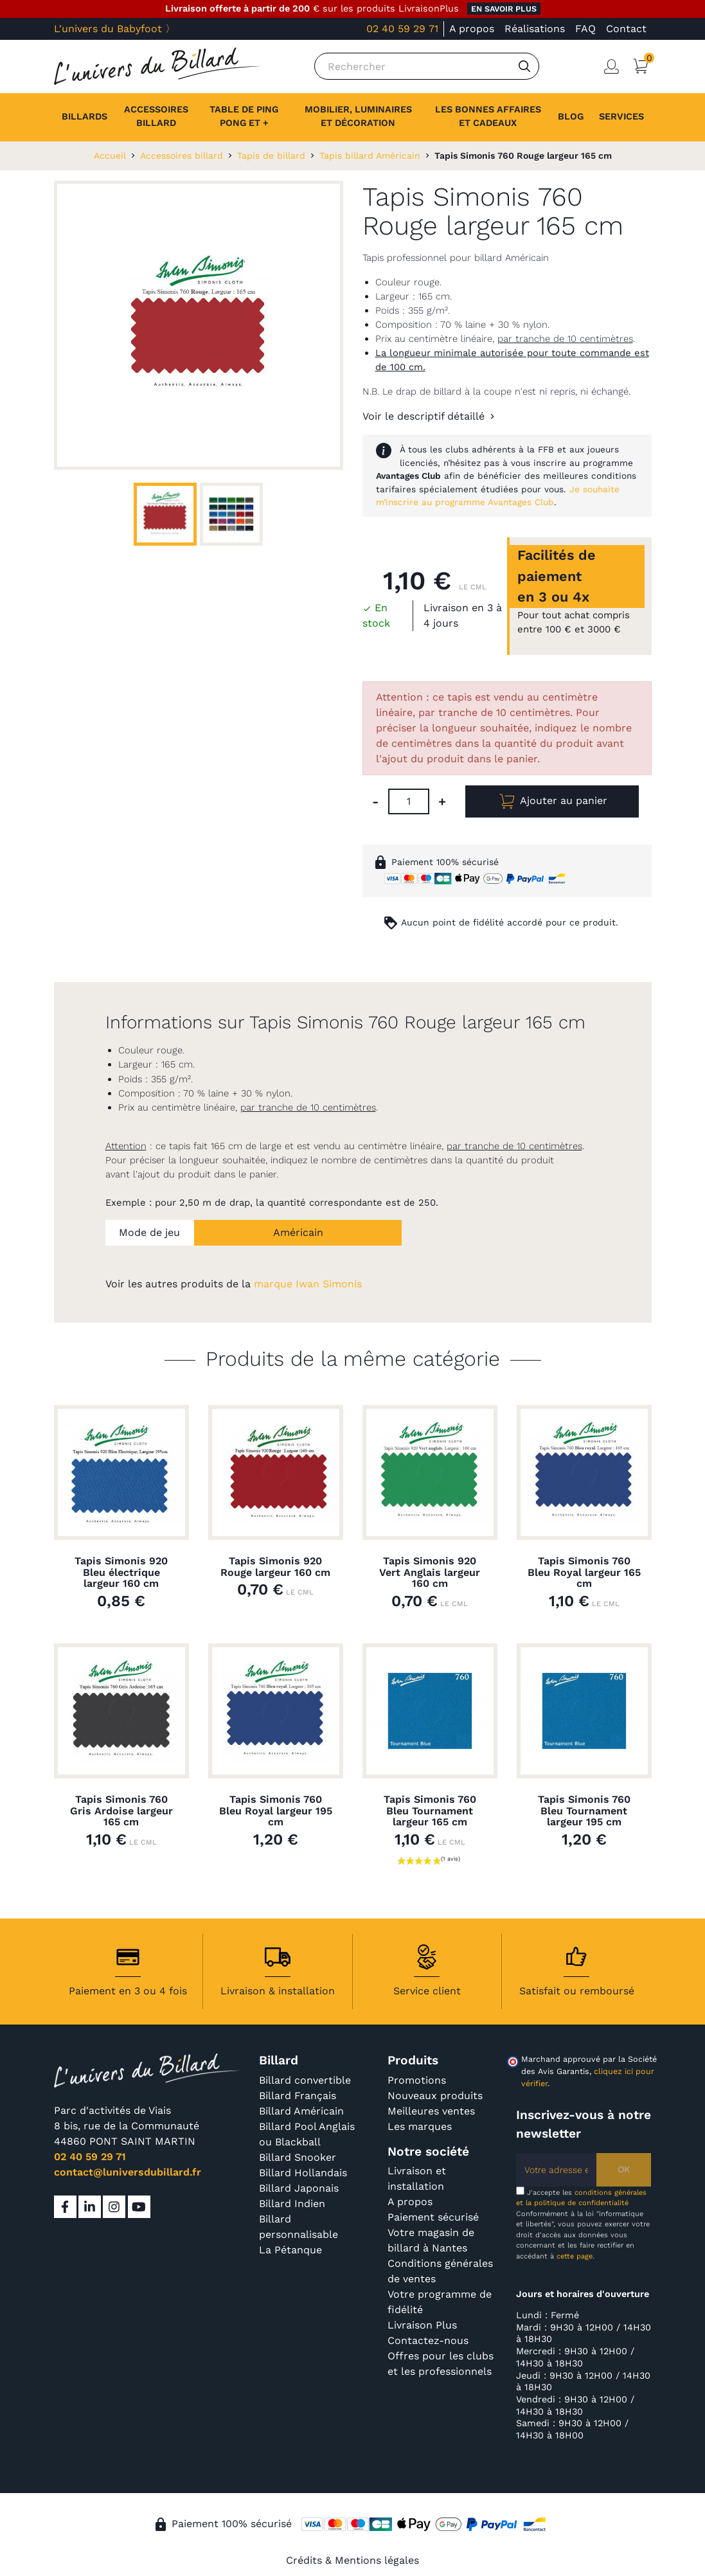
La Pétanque (290, 2250)
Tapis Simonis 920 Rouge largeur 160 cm (275, 1566)
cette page (575, 2256)
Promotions (417, 2080)
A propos (471, 28)
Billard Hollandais (303, 2173)
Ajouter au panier (552, 801)
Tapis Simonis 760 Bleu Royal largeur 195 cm (275, 1811)
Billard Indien (292, 2203)
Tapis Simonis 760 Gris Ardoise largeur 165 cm (121, 1811)
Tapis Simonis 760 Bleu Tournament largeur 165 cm (430, 1811)
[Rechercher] (426, 66)
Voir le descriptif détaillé (423, 416)
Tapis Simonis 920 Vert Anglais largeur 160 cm (429, 1572)
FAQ (585, 28)
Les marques (420, 2126)
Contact (626, 28)
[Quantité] (408, 801)
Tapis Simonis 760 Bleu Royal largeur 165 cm (584, 1572)
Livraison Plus (422, 2325)
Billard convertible (305, 2080)
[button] (621, 117)
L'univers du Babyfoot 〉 (114, 28)
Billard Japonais (299, 2188)
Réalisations (534, 28)
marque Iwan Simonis (308, 1284)
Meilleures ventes (431, 2111)
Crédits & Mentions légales (352, 2560)
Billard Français (297, 2095)
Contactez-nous (428, 2340)
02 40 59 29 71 (402, 28)
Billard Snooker (297, 2157)
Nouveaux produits (435, 2095)
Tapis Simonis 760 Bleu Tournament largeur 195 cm (584, 1811)
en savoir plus (504, 8)
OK (624, 2169)
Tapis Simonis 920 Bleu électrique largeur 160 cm (121, 1572)
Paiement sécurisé (433, 2217)
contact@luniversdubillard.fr (127, 2172)
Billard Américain (301, 2111)
